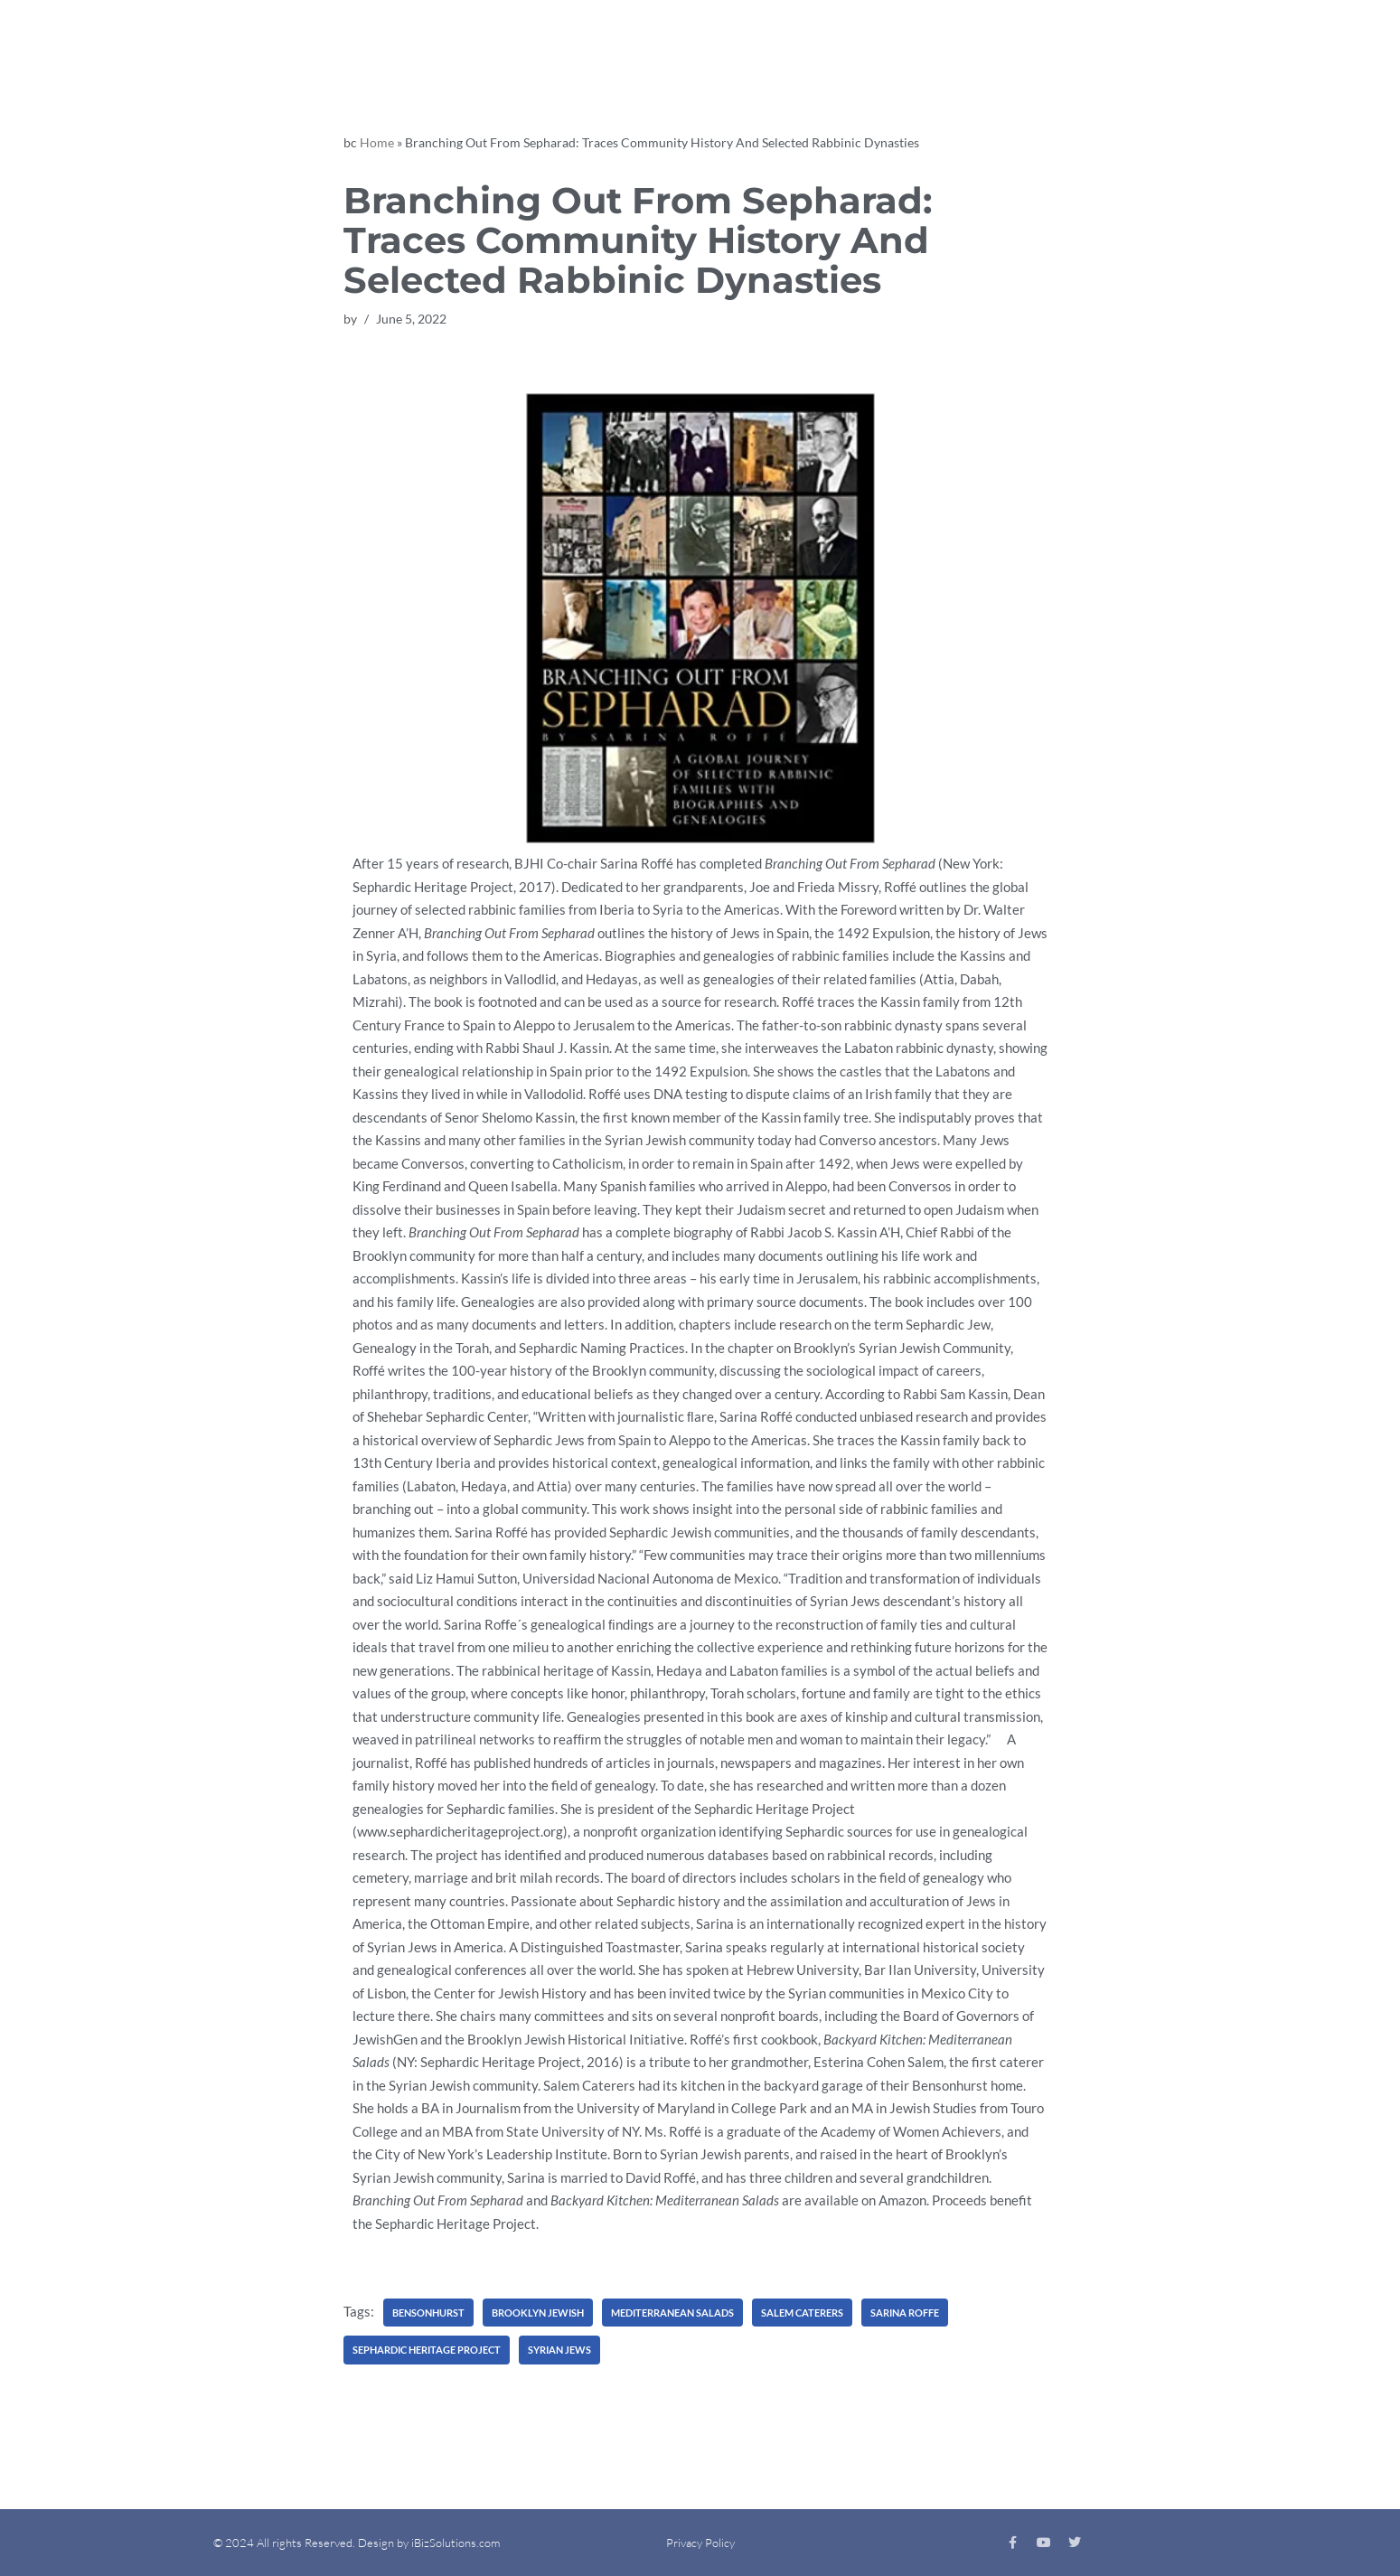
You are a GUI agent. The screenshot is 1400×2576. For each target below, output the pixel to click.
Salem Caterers (802, 2312)
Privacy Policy (700, 2542)
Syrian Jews (559, 2349)
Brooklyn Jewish (538, 2312)
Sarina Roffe (904, 2312)
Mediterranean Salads (672, 2312)
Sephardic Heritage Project (426, 2349)
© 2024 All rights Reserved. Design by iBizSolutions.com (356, 2542)
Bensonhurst (428, 2312)
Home (377, 142)
